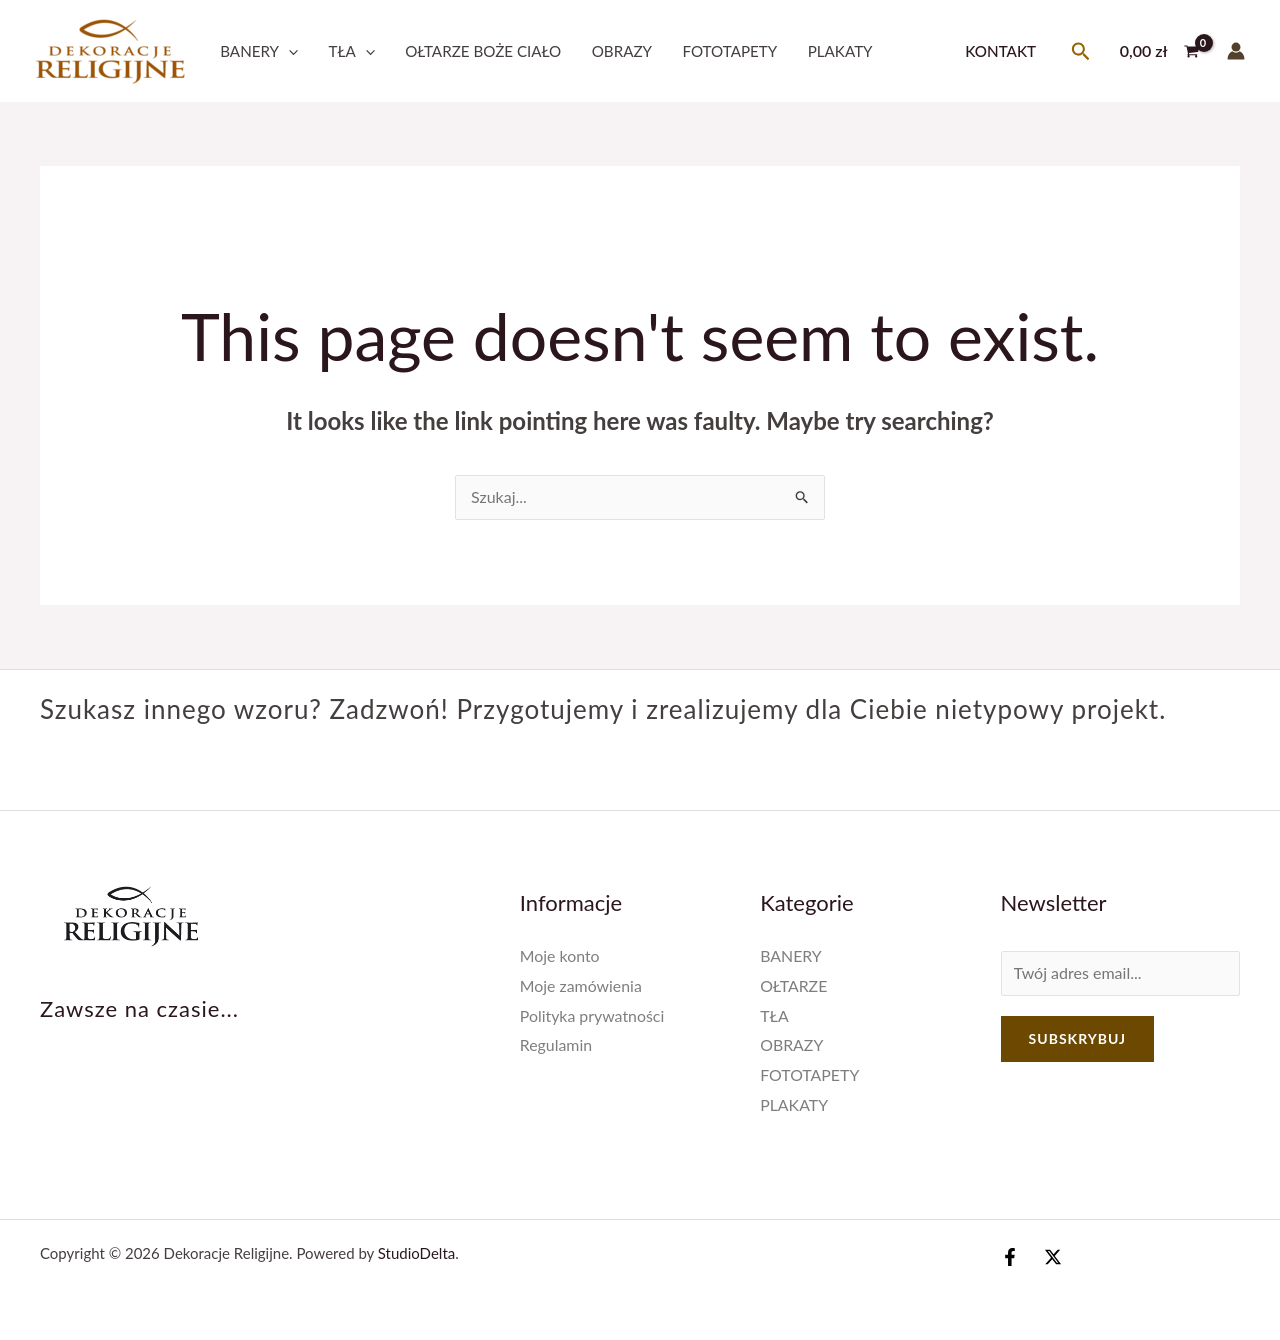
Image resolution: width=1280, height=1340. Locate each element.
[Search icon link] (1081, 51)
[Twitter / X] (1053, 1257)
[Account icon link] (1236, 51)
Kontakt (1000, 51)
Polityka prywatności (593, 1015)
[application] (288, 51)
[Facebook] (1010, 1257)
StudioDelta (416, 1253)
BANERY (259, 51)
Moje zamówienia (581, 985)
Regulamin (556, 1044)
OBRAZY (622, 51)
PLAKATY (840, 51)
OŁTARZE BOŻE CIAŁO (483, 51)
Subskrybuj (1077, 1038)
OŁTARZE (794, 985)
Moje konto (560, 955)
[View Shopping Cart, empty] (1159, 51)
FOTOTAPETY (729, 51)
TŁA (352, 51)
